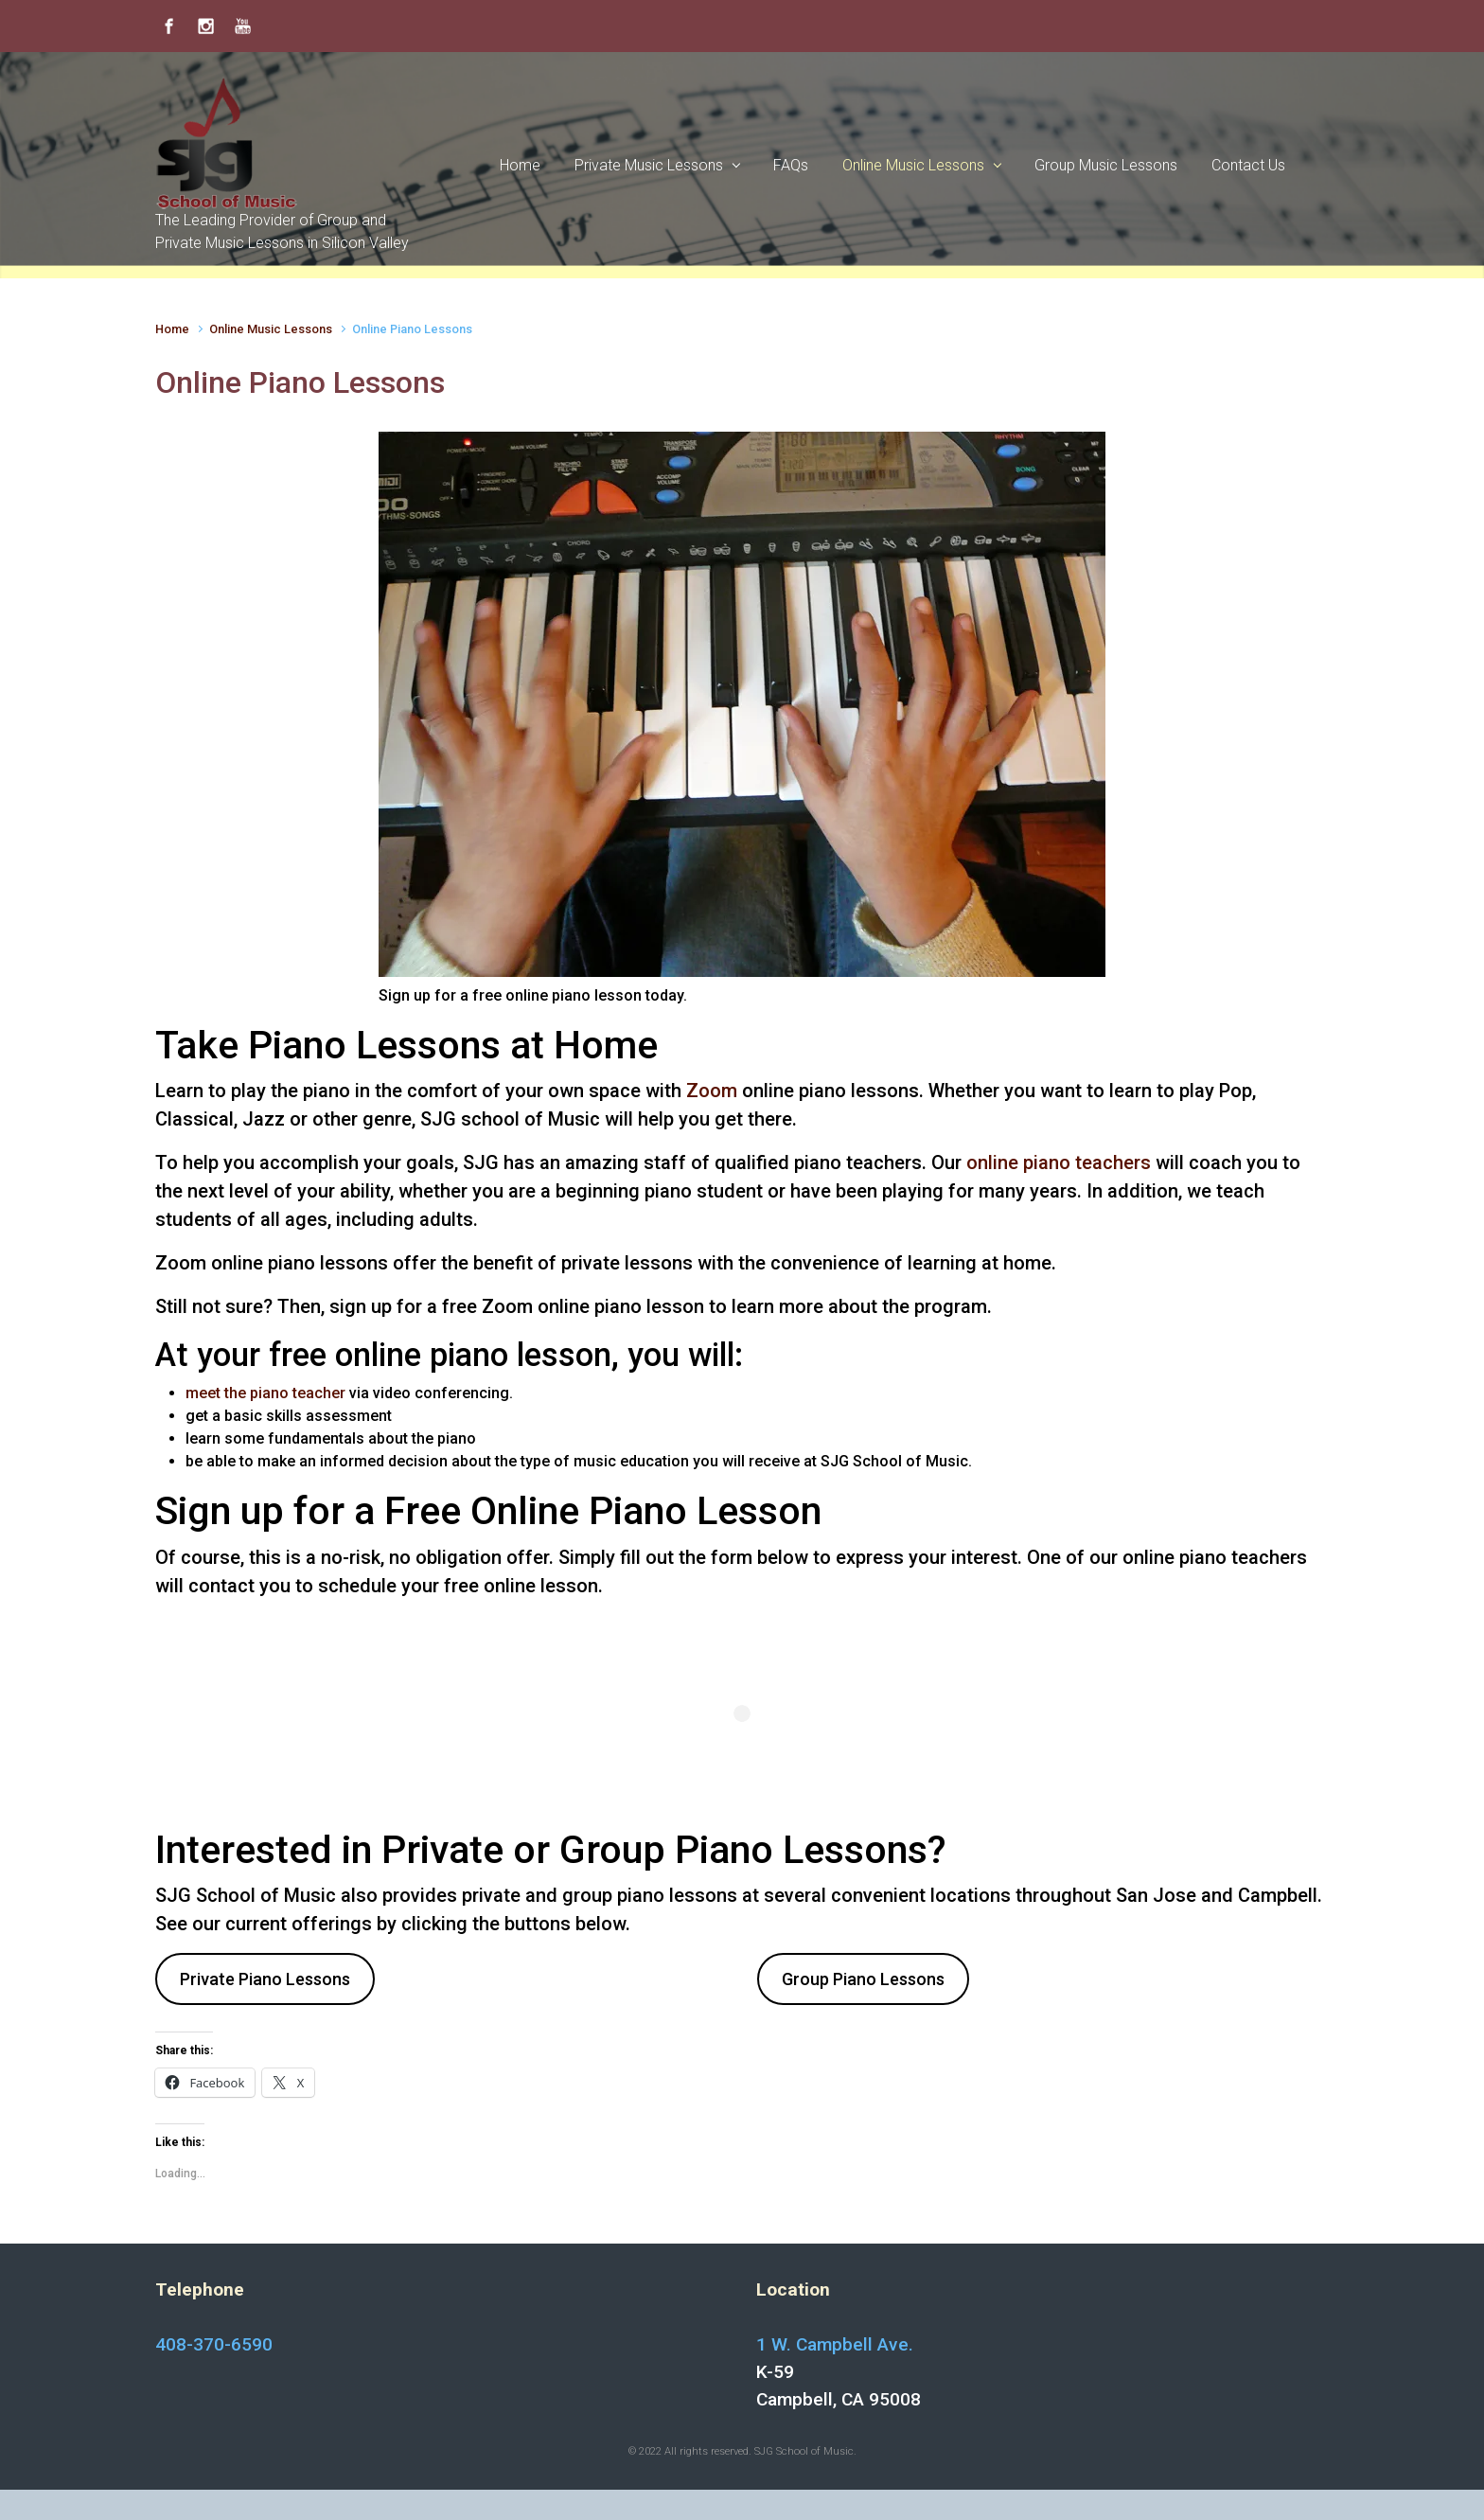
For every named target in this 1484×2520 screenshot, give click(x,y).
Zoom (711, 1090)
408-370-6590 (214, 2344)
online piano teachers (1058, 1162)
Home (172, 329)
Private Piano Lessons (265, 1979)
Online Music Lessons (270, 329)
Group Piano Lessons (863, 1979)
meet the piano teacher (265, 1393)
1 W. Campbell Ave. (834, 2344)
